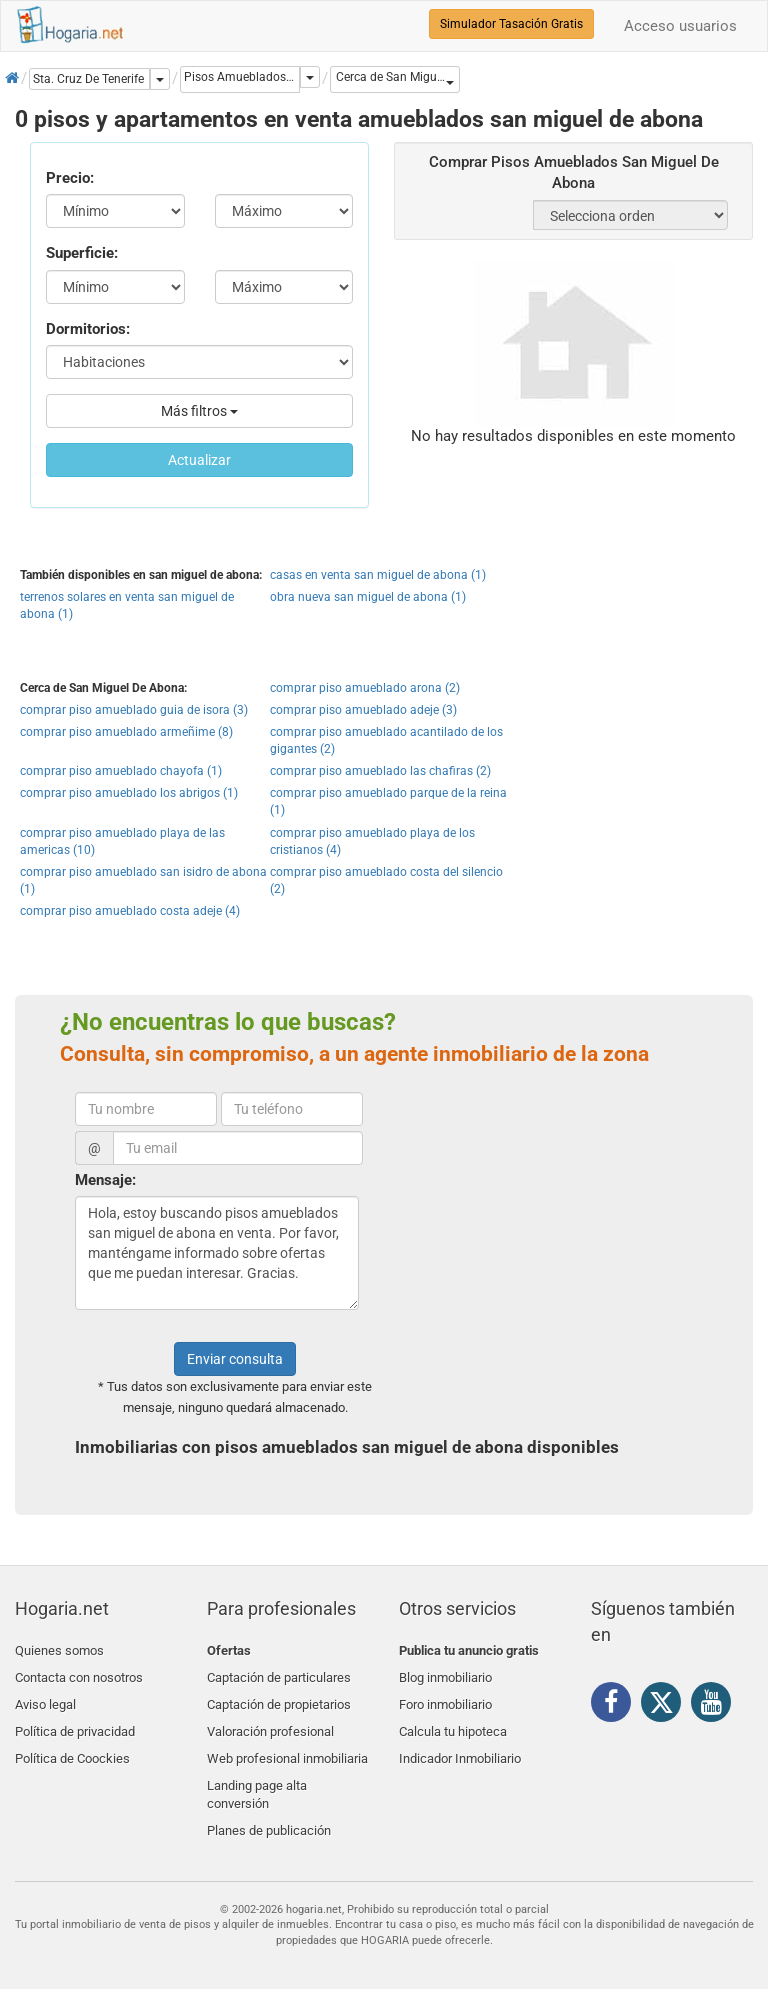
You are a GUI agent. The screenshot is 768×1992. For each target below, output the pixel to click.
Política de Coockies (72, 1744)
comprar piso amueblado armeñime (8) (126, 732)
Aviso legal (45, 1697)
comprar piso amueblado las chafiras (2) (380, 771)
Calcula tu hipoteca (453, 1720)
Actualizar (199, 460)
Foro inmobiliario (445, 1697)
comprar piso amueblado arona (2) (365, 688)
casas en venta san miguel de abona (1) (378, 575)
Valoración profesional (270, 1720)
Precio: (70, 178)
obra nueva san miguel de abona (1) (368, 597)
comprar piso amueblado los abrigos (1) (129, 793)
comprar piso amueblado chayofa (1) (121, 771)
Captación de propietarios (279, 1697)
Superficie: (82, 253)
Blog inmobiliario (445, 1673)
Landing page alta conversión (257, 1777)
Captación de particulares (279, 1673)
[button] (395, 79)
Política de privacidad (75, 1720)
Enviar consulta (235, 1359)
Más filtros (199, 411)
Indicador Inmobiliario (460, 1744)
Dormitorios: (88, 329)
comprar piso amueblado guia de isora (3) (134, 710)
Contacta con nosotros (79, 1673)
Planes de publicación (269, 1809)
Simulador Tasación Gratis (511, 24)
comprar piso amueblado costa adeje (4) (130, 911)
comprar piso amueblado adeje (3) (363, 710)
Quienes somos (59, 1650)
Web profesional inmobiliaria (287, 1744)
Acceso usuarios (680, 26)
